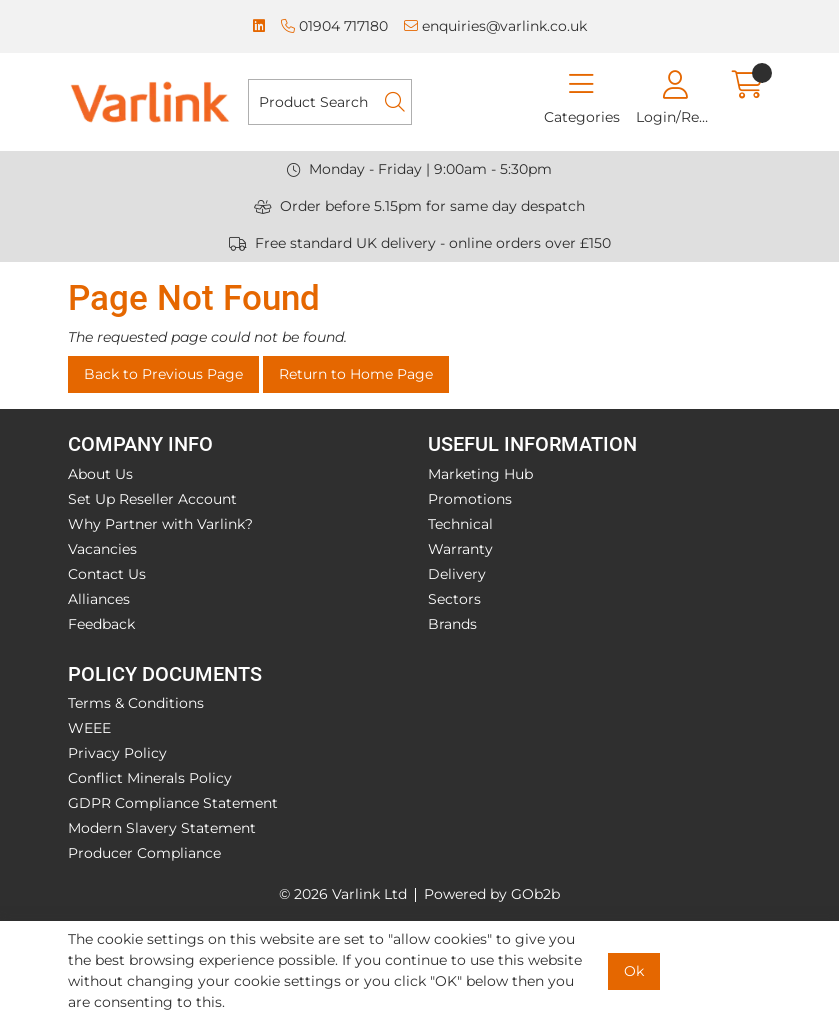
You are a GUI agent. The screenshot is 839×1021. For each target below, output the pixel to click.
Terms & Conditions (136, 703)
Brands (452, 624)
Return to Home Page (356, 374)
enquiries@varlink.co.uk (495, 26)
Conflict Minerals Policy (150, 778)
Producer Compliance (144, 853)
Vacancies (102, 549)
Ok (634, 971)
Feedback (101, 624)
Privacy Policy (117, 753)
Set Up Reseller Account (152, 499)
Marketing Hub (480, 474)
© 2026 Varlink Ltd (343, 894)
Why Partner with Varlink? (160, 524)
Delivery (457, 574)
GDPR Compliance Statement (173, 803)
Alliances (99, 599)
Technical (460, 524)
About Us (100, 474)
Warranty (460, 549)
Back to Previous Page (163, 374)
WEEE (89, 728)
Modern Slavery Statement (162, 828)
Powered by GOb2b (492, 894)
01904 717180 (334, 26)
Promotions (470, 499)
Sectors (454, 599)
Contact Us (107, 574)
